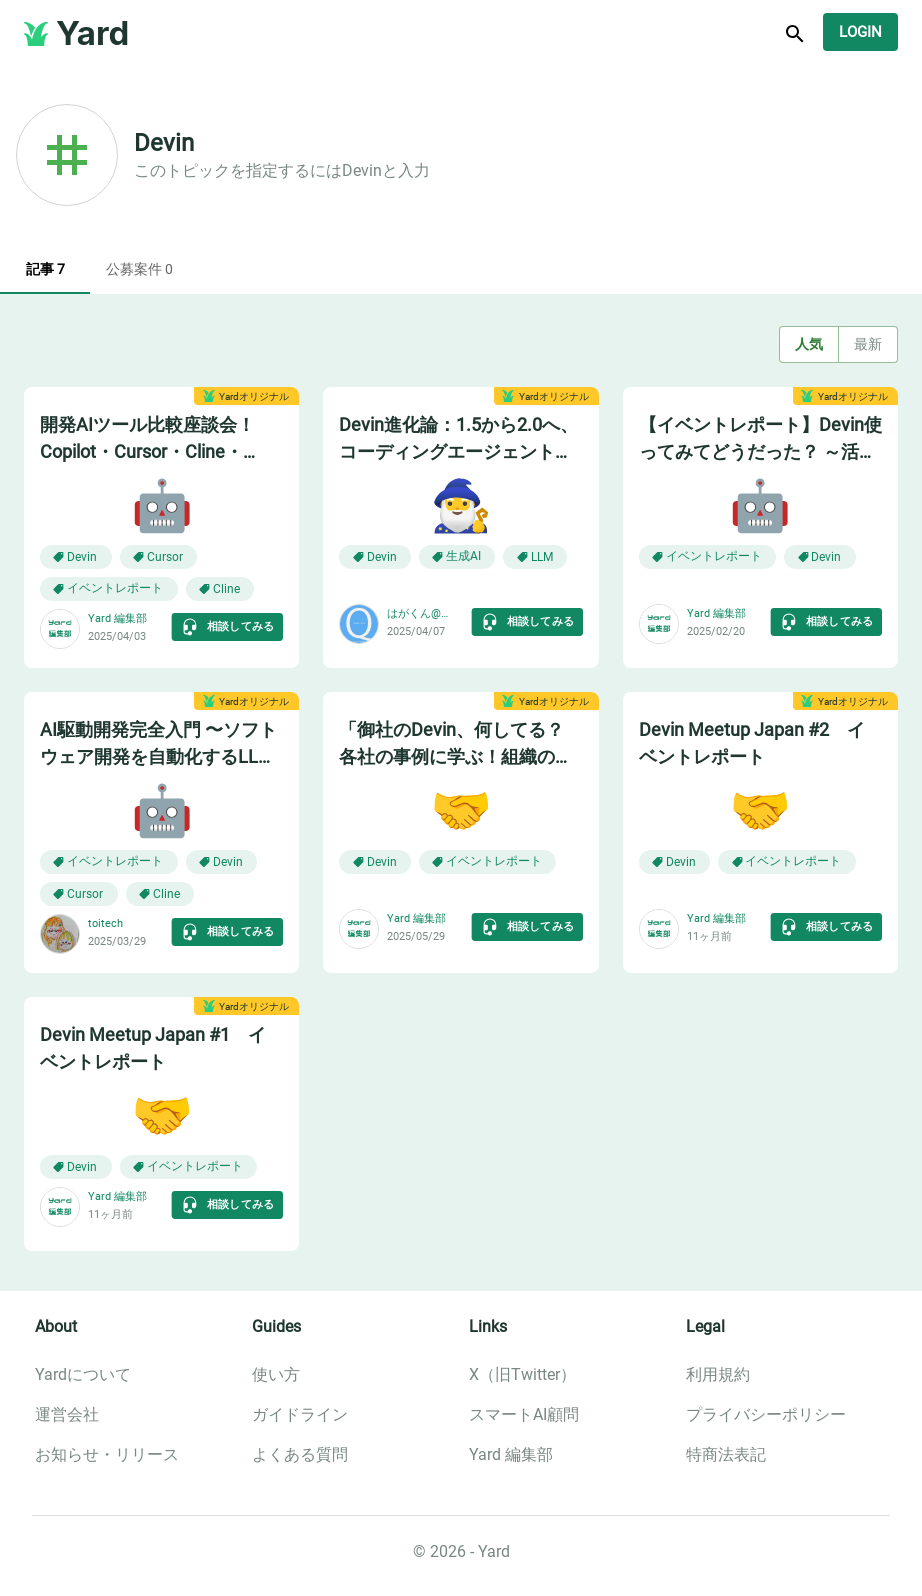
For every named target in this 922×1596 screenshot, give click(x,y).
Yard (92, 33)
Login (860, 32)
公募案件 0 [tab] (139, 270)
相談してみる (227, 627)
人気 (809, 344)
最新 (868, 344)
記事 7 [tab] (45, 270)
